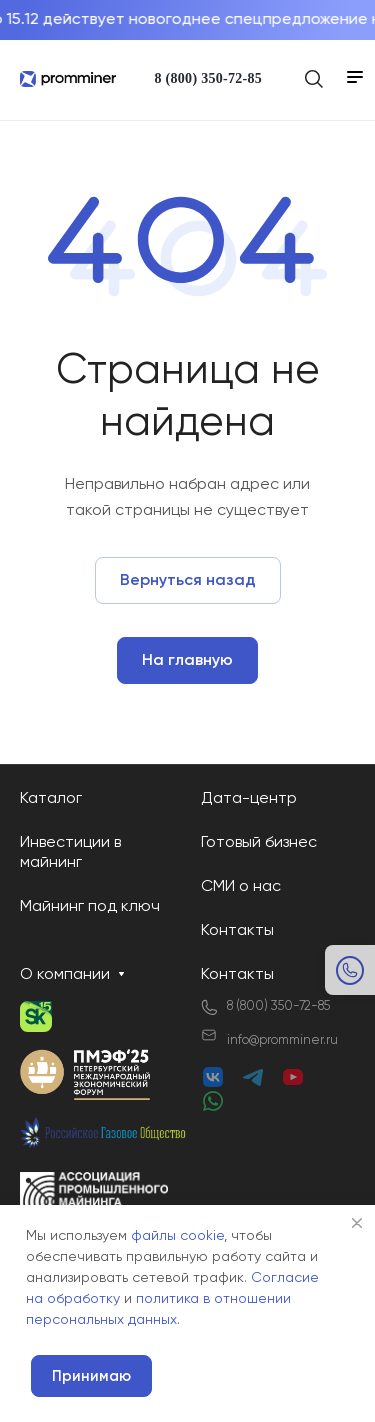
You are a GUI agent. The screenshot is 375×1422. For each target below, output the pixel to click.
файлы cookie (177, 1236)
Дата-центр (249, 799)
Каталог (51, 799)
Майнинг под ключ (90, 907)
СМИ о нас (241, 887)
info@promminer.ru (282, 1040)
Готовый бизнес (259, 843)
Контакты (237, 931)
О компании (65, 975)
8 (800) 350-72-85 (208, 78)
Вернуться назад (188, 581)
